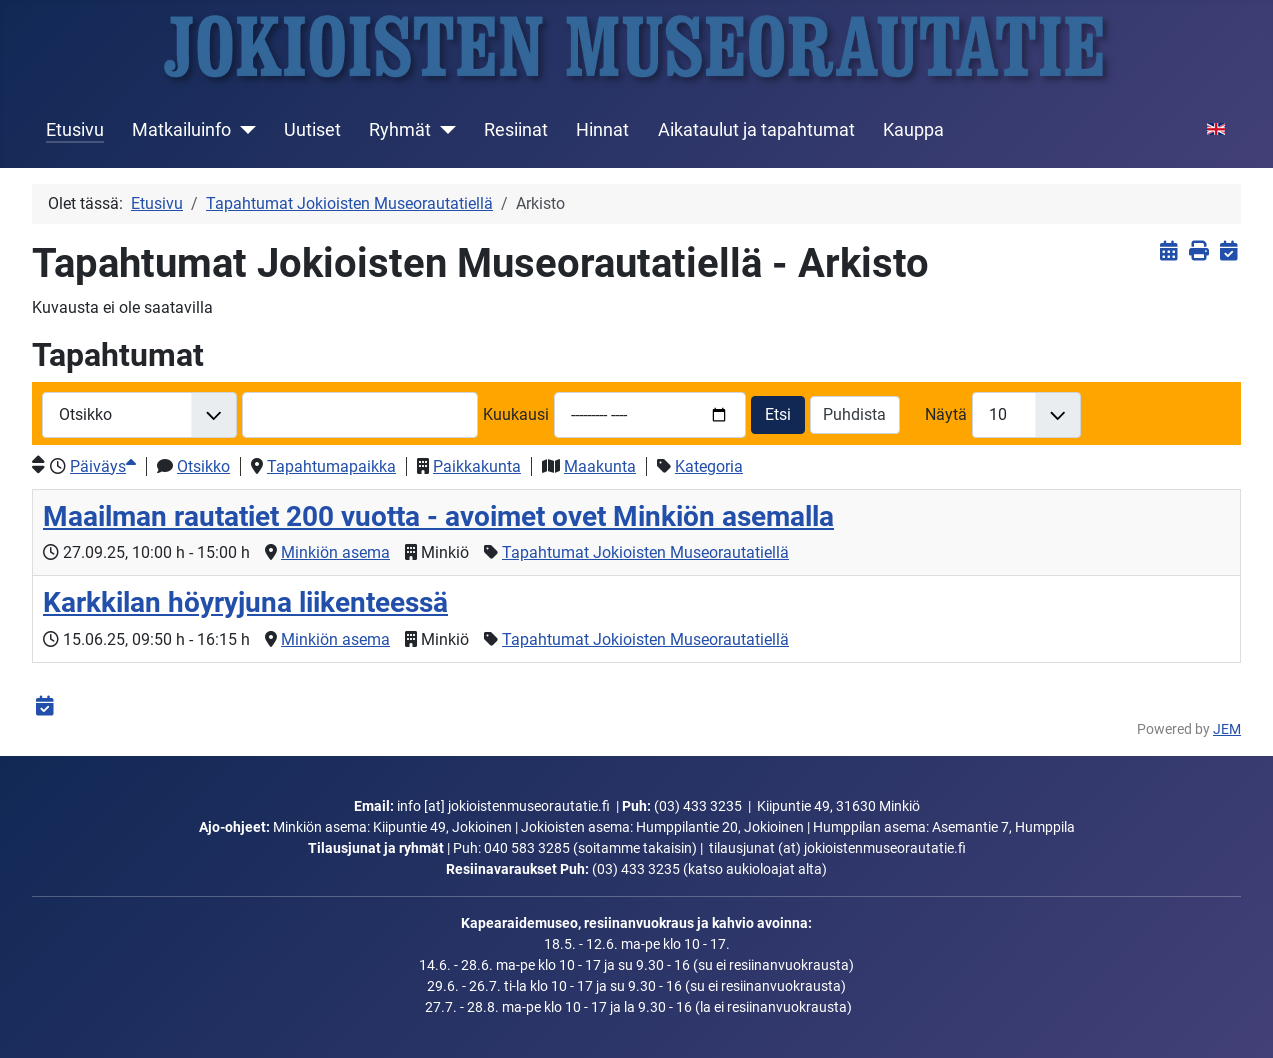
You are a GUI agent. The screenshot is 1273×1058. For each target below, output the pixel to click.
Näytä (946, 414)
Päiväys (103, 466)
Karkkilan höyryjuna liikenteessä (245, 602)
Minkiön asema (335, 552)
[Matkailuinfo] (243, 130)
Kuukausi (516, 414)
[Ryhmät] (443, 130)
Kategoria (709, 466)
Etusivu (75, 130)
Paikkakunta (477, 466)
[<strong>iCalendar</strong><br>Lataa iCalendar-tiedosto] (1228, 251)
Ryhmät (400, 130)
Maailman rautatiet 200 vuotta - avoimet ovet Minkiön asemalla (438, 516)
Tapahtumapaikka (331, 466)
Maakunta (600, 466)
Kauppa (913, 130)
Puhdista (854, 414)
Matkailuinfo (181, 130)
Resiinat (516, 130)
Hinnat (602, 130)
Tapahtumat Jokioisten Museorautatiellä (645, 552)
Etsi (778, 414)
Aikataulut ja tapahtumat (756, 130)
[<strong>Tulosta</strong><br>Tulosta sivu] (1198, 251)
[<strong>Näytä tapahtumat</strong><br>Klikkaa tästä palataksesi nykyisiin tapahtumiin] (1168, 251)
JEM (1227, 729)
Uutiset (312, 130)
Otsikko (203, 466)
